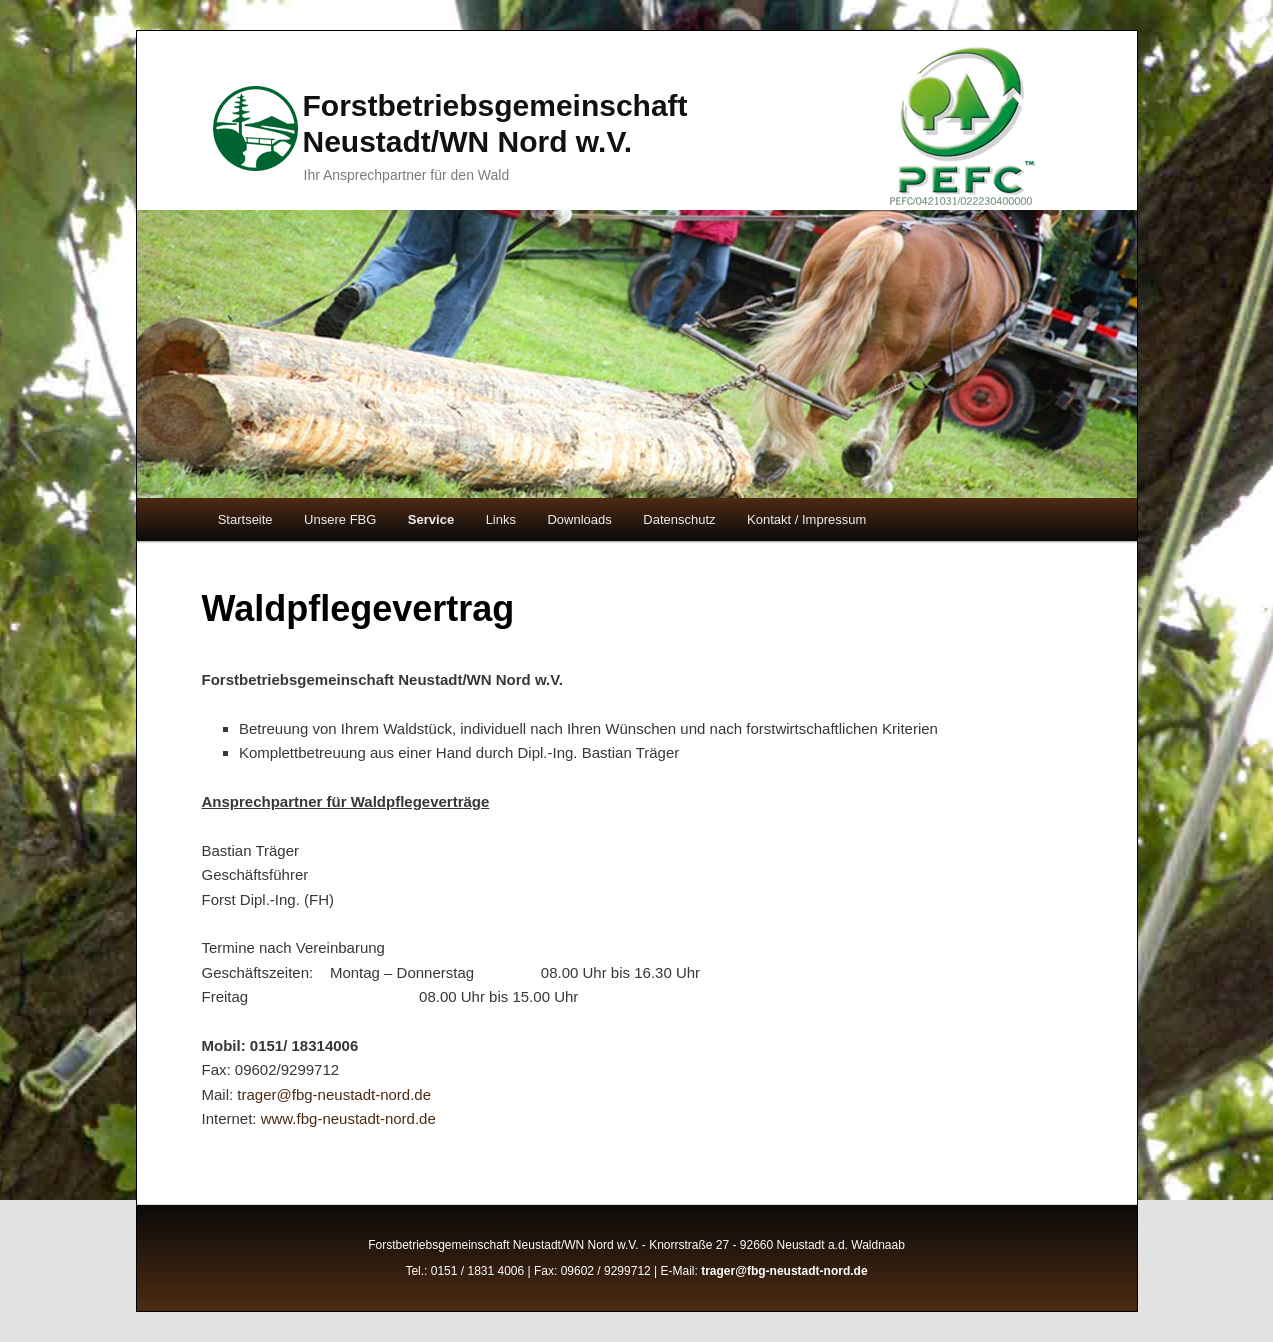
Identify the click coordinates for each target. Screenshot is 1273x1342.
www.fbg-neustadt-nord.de (348, 1118)
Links (501, 519)
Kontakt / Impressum (806, 519)
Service (431, 519)
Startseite (245, 519)
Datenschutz (679, 519)
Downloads (579, 519)
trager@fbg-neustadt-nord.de (334, 1094)
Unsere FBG (340, 519)
